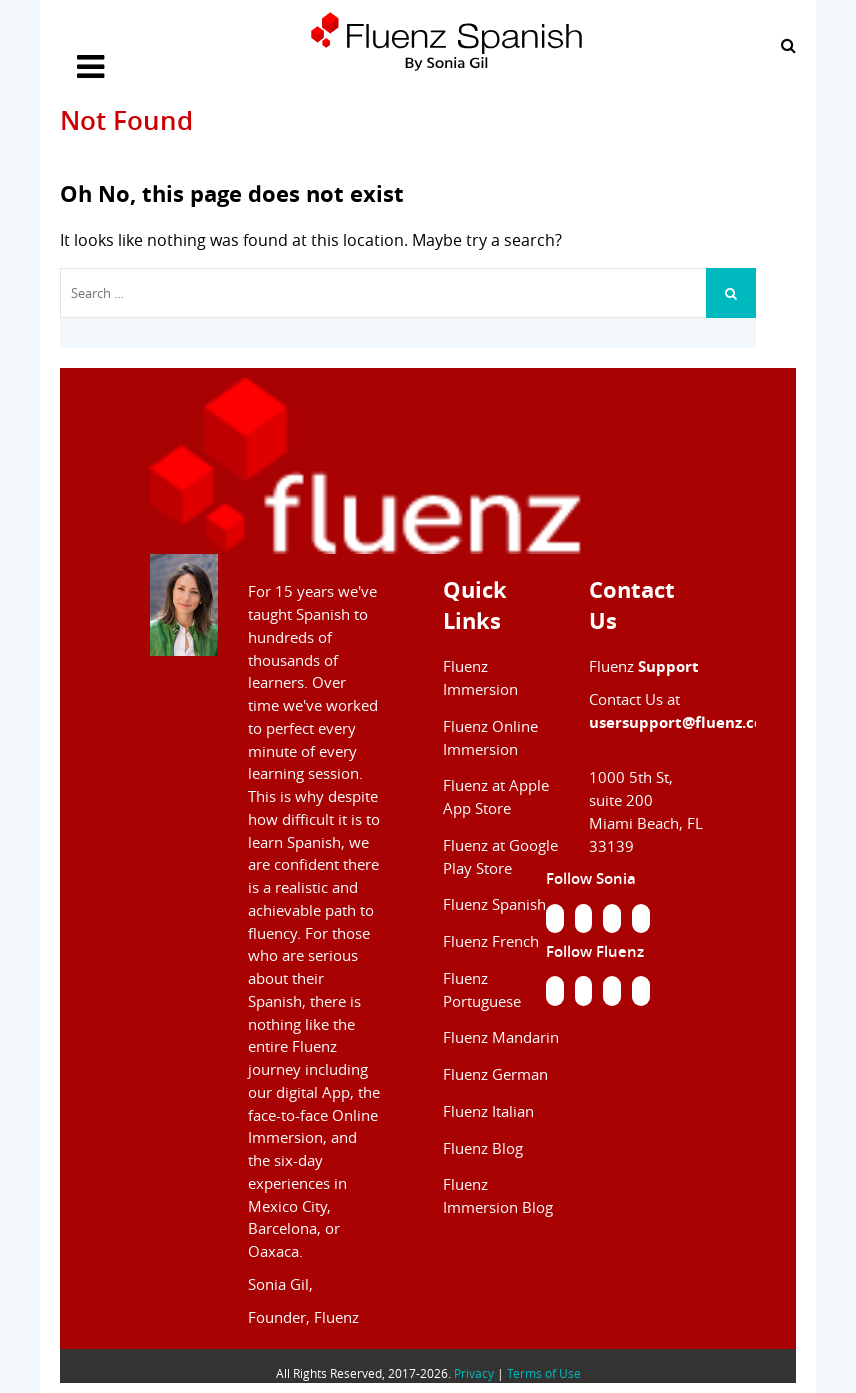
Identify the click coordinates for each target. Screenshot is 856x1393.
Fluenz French (491, 941)
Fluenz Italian (488, 1111)
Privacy (474, 1373)
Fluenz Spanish (494, 904)
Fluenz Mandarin (501, 1037)
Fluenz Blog (483, 1148)
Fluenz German (495, 1074)
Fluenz (644, 666)
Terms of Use (544, 1373)
